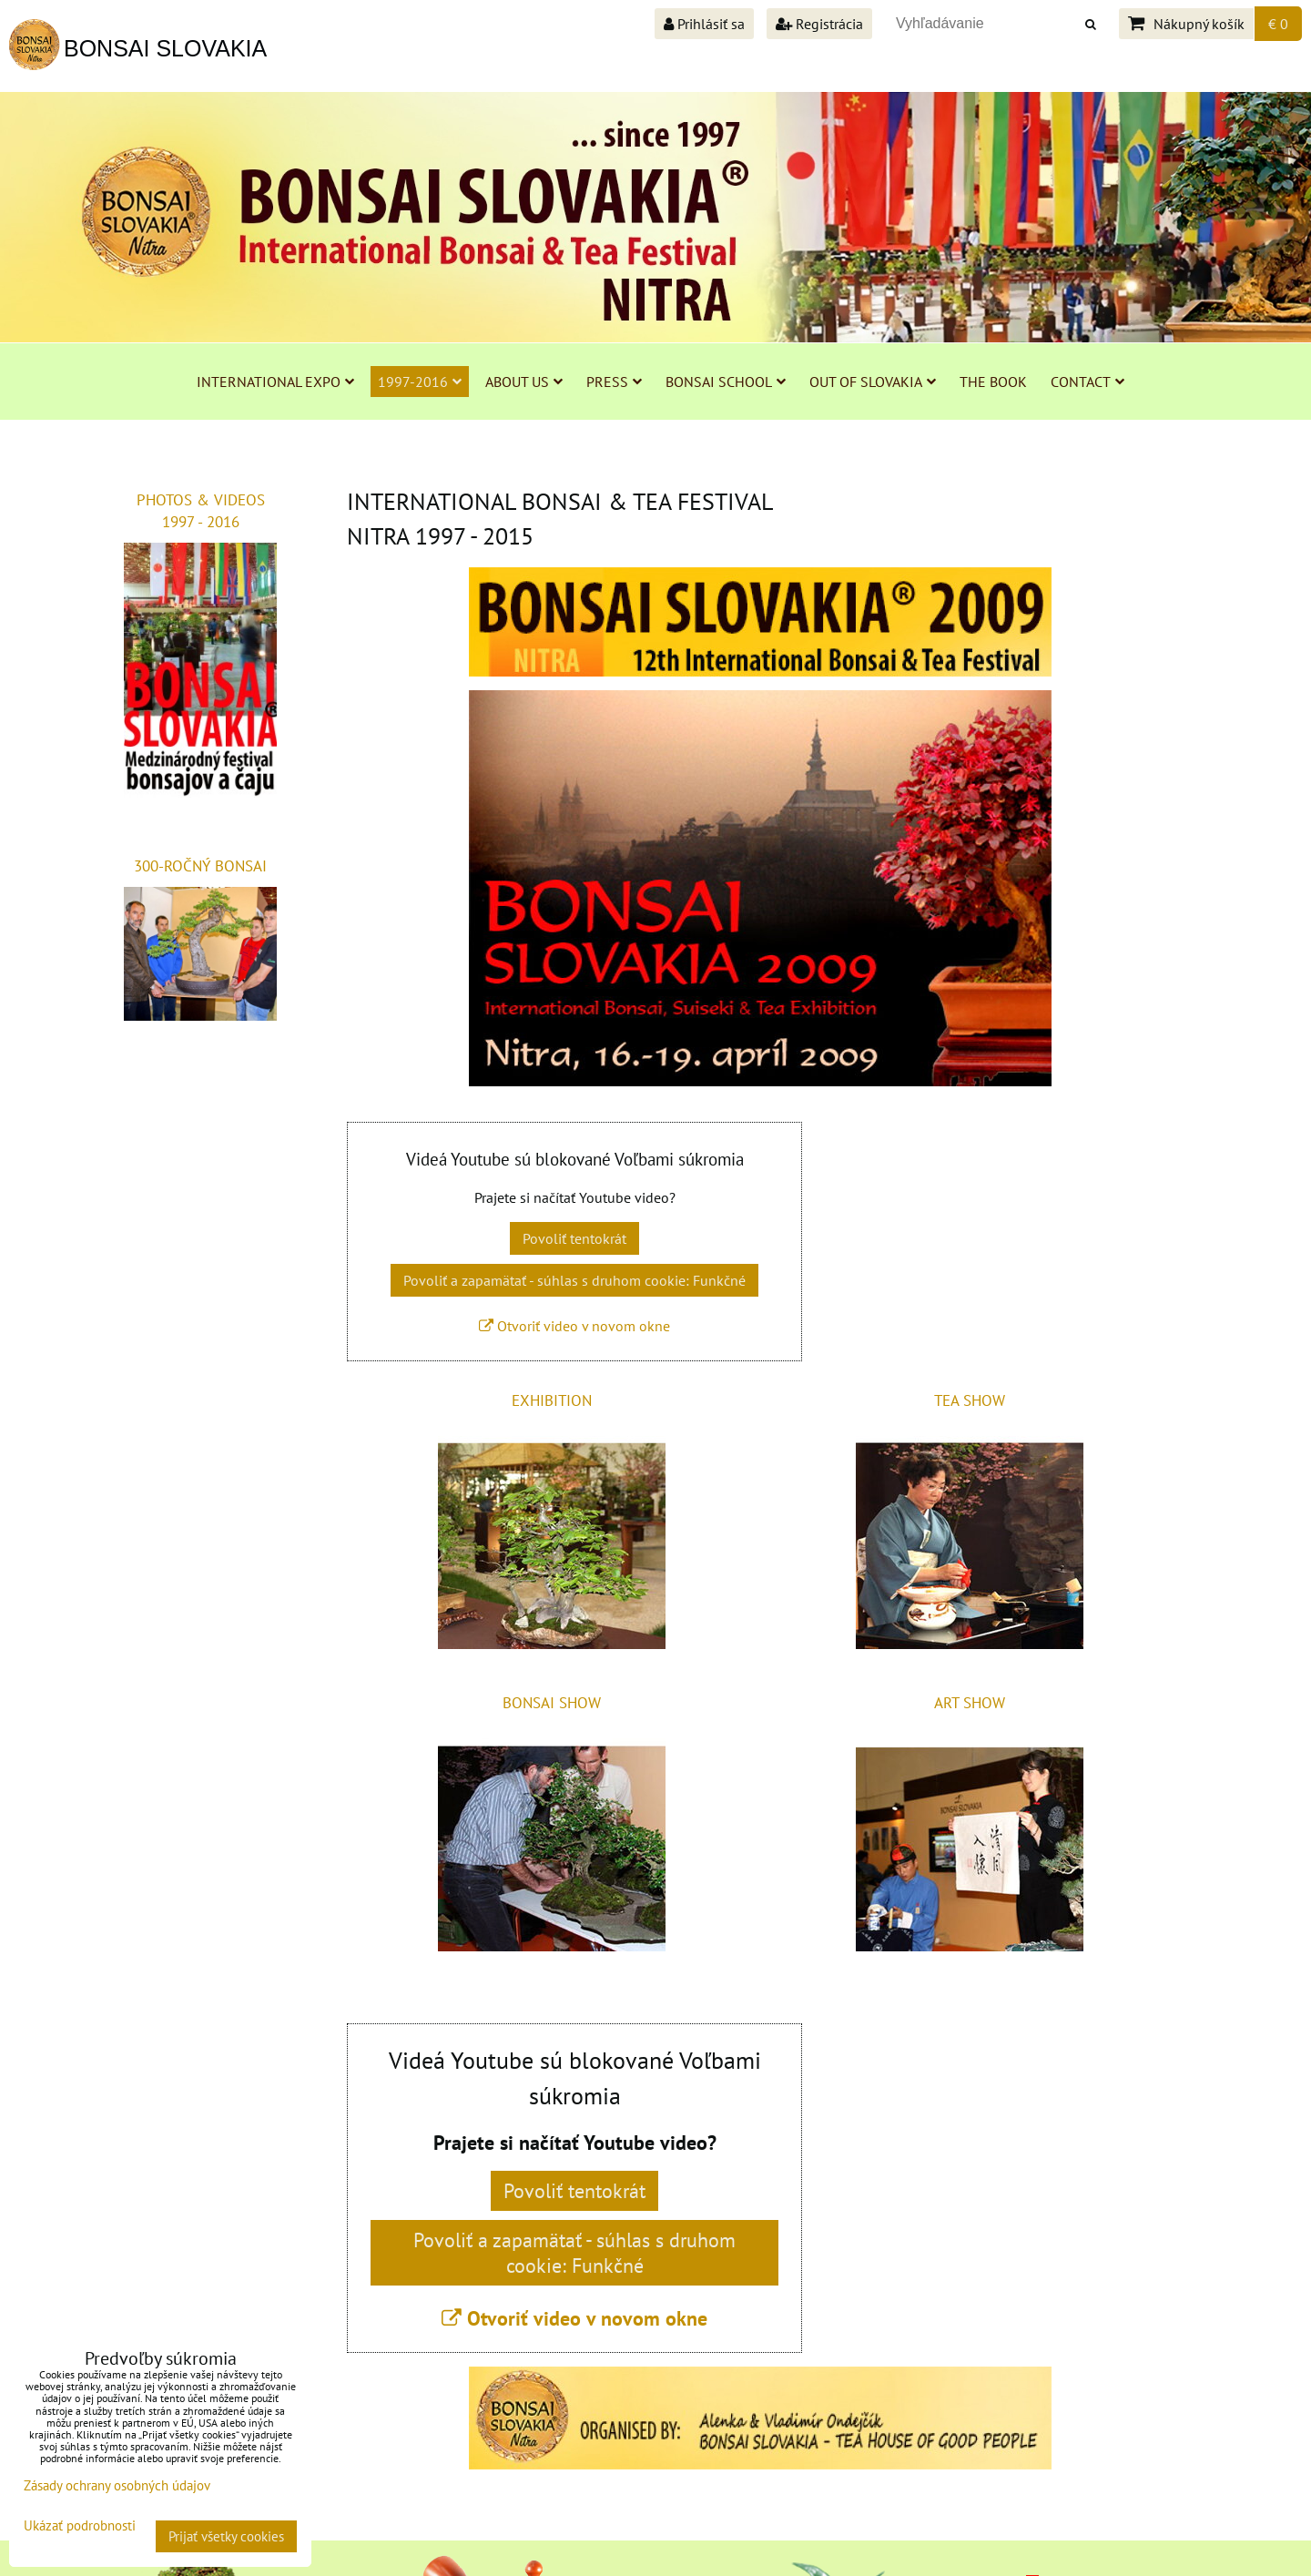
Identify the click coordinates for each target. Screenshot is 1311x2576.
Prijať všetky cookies (226, 2536)
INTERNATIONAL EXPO (275, 381)
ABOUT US (524, 381)
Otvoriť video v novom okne (574, 1326)
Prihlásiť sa (704, 24)
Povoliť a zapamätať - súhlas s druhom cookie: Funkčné (574, 1280)
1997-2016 (420, 381)
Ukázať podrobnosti (80, 2526)
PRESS (614, 381)
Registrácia (819, 24)
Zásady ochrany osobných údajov (117, 2485)
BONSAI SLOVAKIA (165, 48)
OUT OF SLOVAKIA (872, 381)
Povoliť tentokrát (574, 1238)
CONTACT (1087, 381)
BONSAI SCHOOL (726, 381)
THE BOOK (993, 381)
